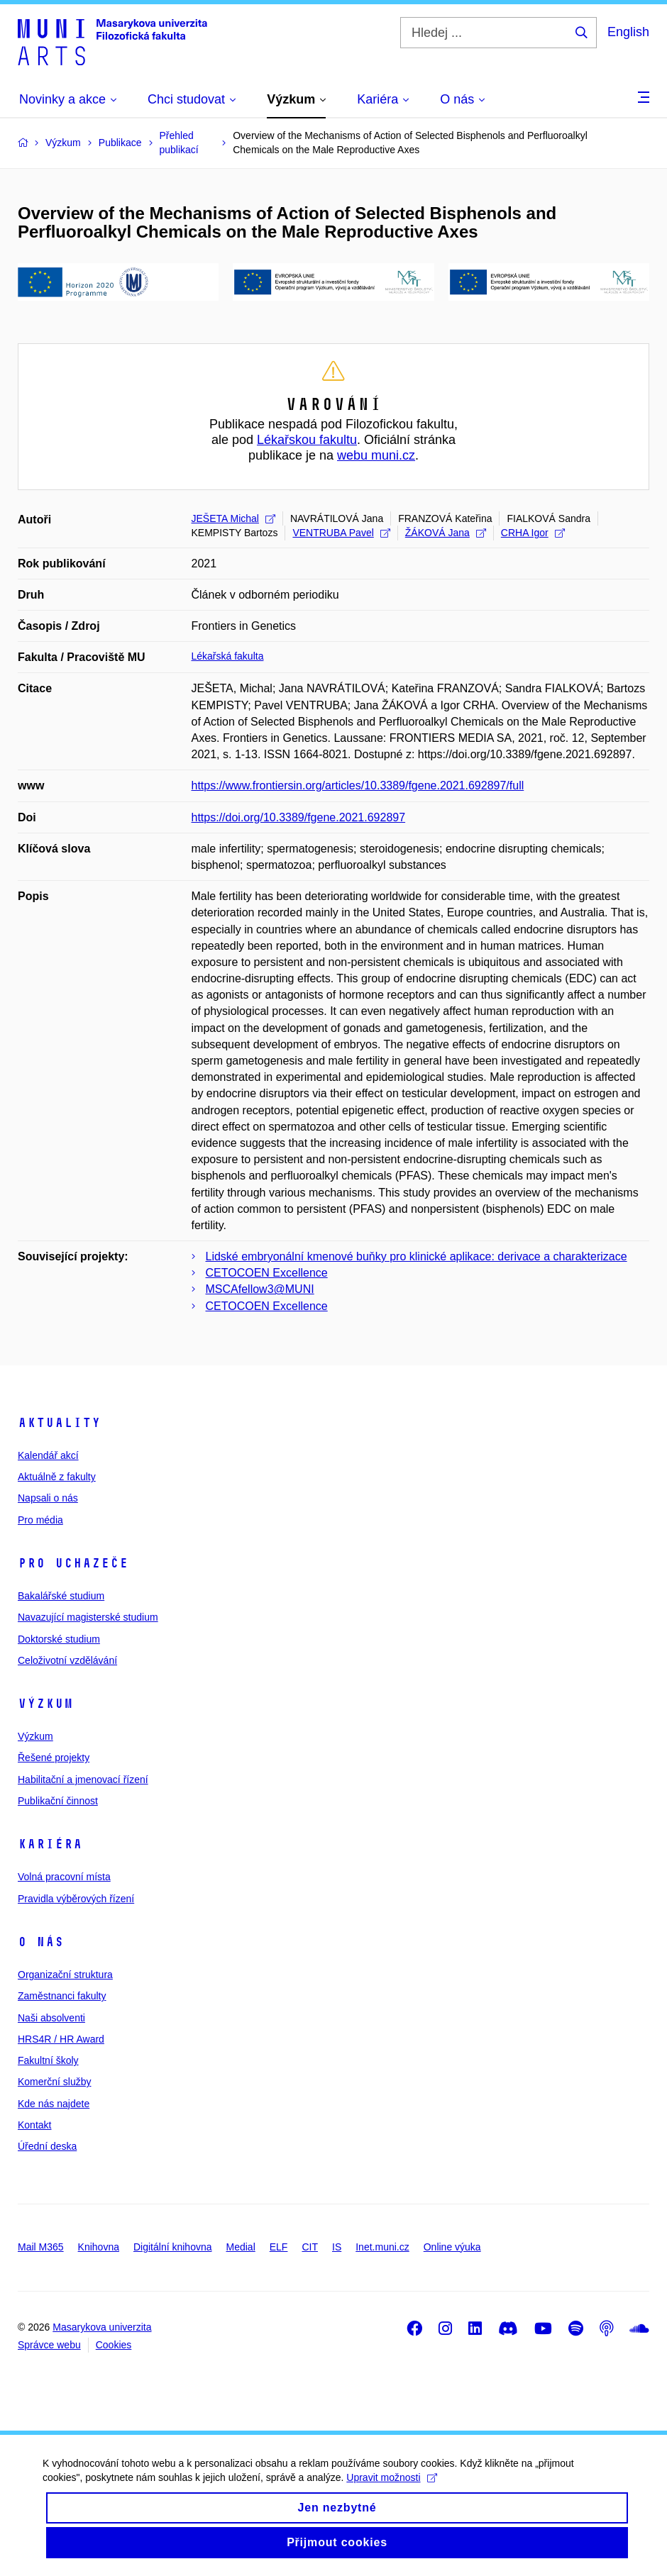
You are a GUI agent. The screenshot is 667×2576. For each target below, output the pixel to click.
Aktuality (59, 1423)
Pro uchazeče (73, 1563)
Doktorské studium (59, 1639)
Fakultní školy (48, 2060)
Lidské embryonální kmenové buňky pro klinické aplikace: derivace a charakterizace (416, 1256)
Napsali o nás (48, 1498)
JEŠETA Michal (233, 518)
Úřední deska (47, 2146)
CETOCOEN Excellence (267, 1273)
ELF (279, 2247)
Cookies (114, 2344)
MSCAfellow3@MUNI (260, 1289)
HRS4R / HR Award (61, 2039)
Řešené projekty (53, 1757)
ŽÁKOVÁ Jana (445, 532)
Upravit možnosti (391, 2488)
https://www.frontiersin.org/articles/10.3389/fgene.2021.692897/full (358, 785)
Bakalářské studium (61, 1595)
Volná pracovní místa (64, 1876)
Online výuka (452, 2247)
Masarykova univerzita (102, 2327)
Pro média (40, 1520)
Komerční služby (54, 2081)
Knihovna (98, 2247)
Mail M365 (41, 2247)
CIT (310, 2247)
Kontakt (34, 2125)
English (628, 32)
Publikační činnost (58, 1800)
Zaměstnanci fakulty (62, 1996)
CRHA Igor (533, 532)
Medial (240, 2247)
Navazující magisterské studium (88, 1617)
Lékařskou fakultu (307, 440)
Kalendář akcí (48, 1455)
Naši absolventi (51, 2017)
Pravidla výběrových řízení (76, 1898)
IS (336, 2247)
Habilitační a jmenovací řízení (83, 1779)
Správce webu (49, 2344)
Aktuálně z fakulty (57, 1476)
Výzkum (45, 1703)
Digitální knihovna (172, 2247)
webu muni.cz (376, 455)
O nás (41, 1942)
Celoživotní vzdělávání (67, 1660)
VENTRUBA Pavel (341, 532)
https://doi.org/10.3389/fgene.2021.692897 (299, 817)
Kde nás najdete (53, 2103)
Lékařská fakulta (228, 656)
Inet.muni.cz (382, 2247)
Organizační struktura (65, 1974)
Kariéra (50, 1844)
